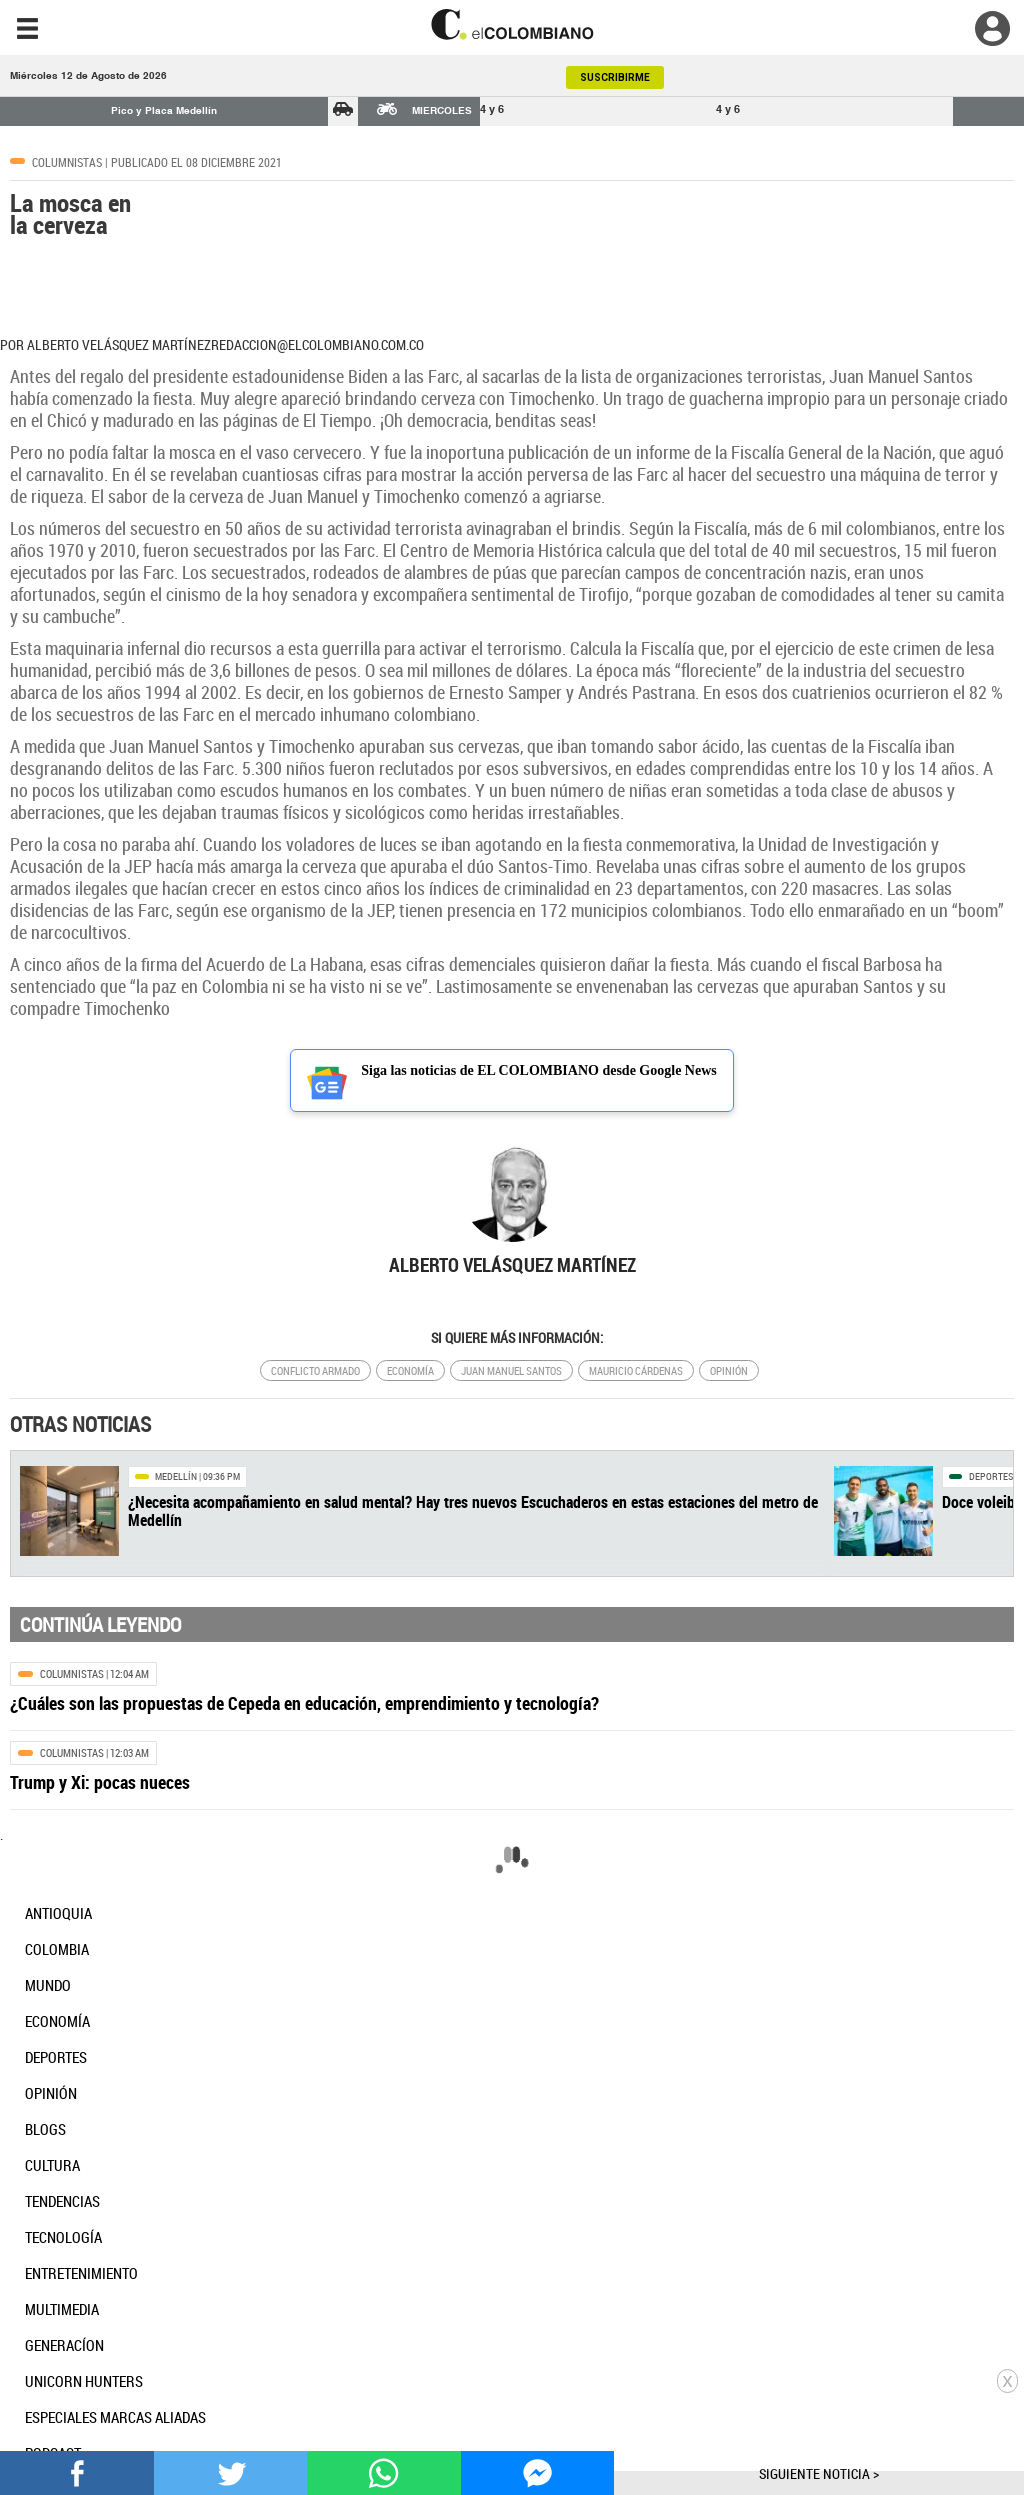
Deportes (991, 1476)
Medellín (176, 1476)
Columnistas (67, 162)
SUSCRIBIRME (615, 77)
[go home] (512, 24)
